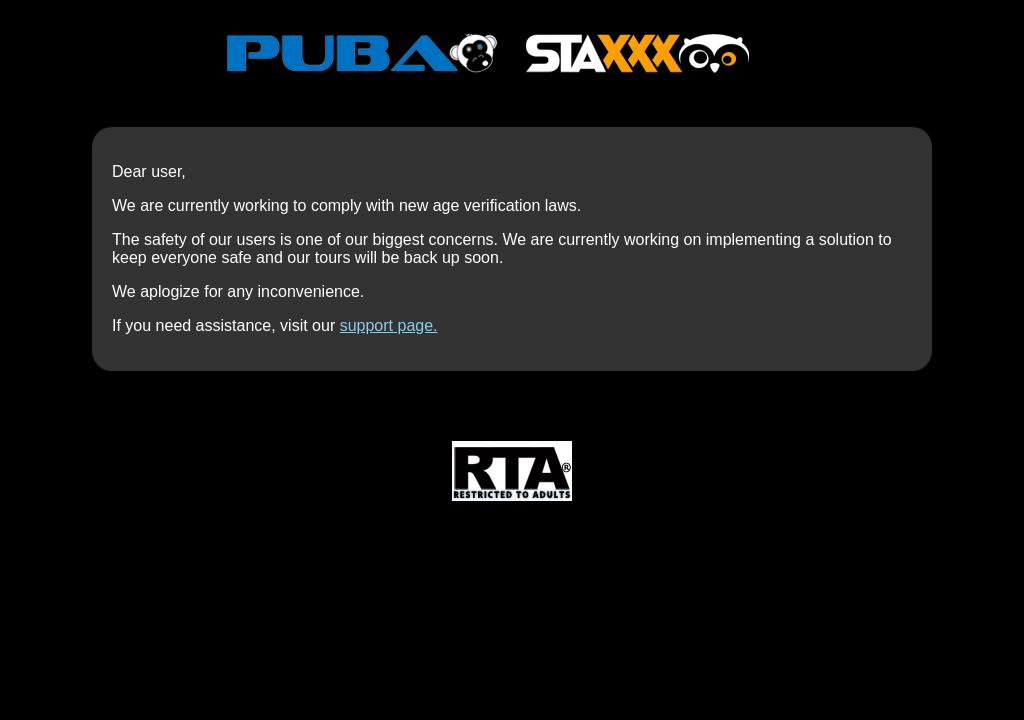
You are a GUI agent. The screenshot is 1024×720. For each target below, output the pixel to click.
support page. (389, 325)
